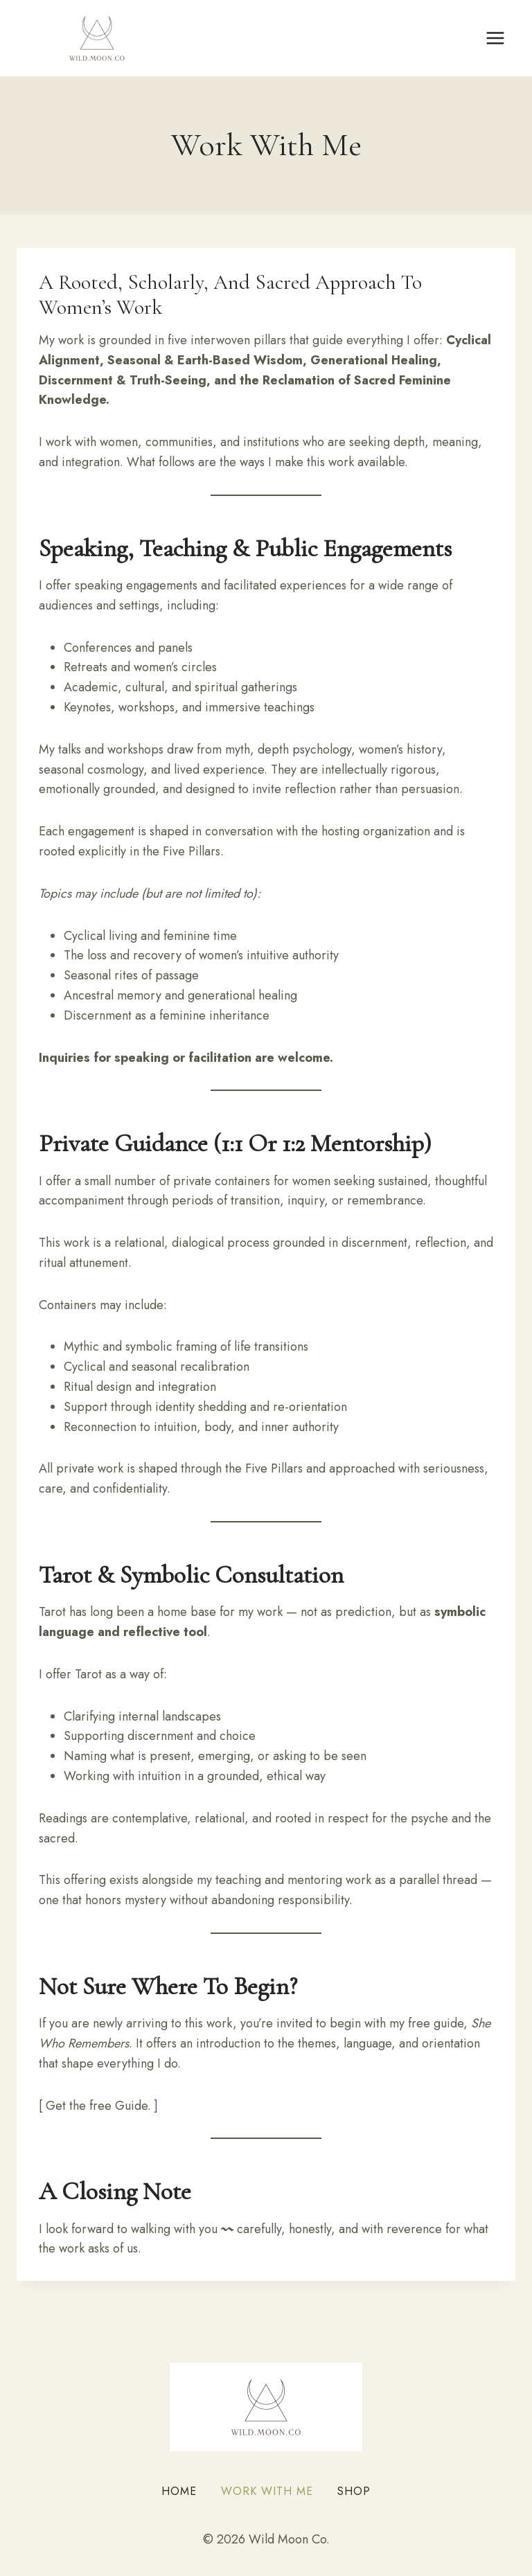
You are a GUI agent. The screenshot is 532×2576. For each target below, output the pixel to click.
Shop (354, 2491)
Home (179, 2491)
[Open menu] (495, 38)
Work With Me (267, 2491)
